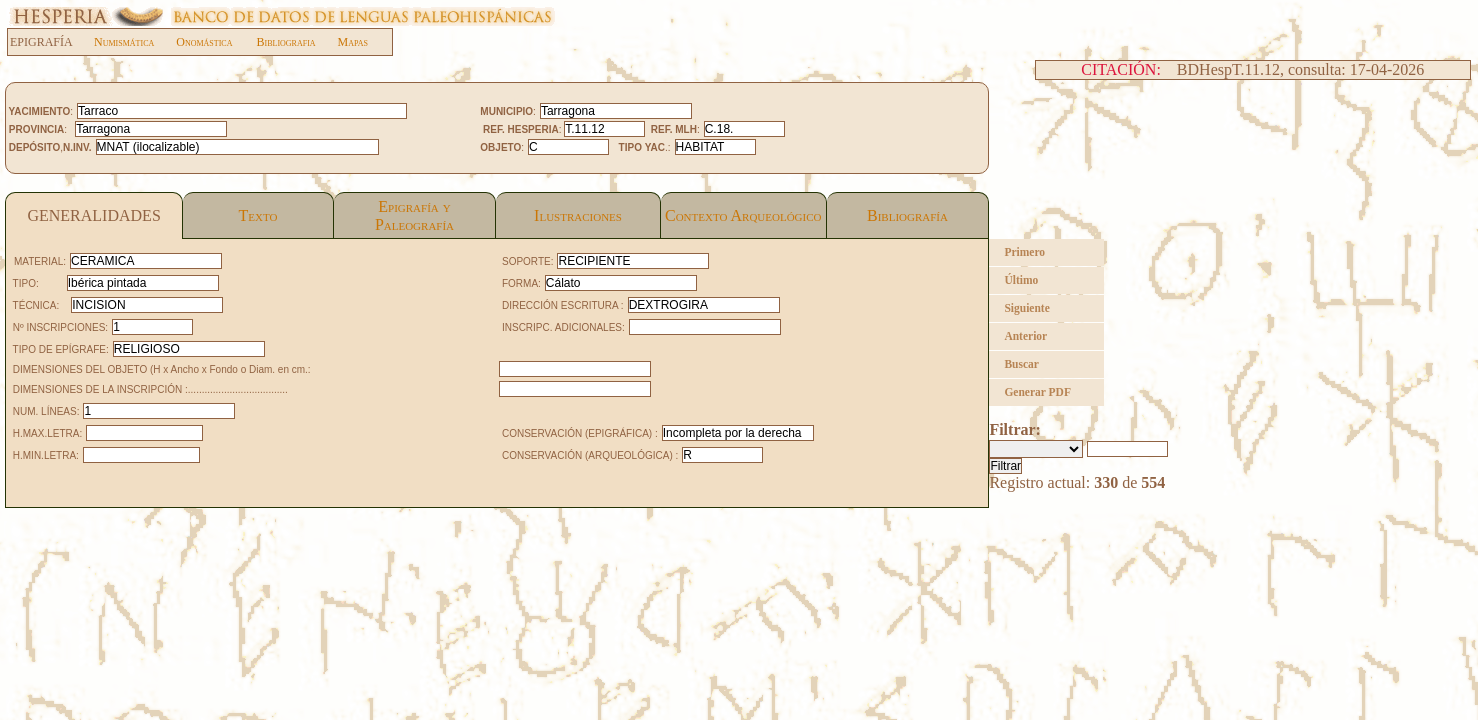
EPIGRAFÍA (51, 42)
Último (1021, 280)
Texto (258, 215)
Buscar (1021, 364)
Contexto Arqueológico (743, 215)
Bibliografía (907, 215)
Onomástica (204, 42)
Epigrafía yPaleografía (414, 215)
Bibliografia (285, 42)
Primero (1024, 252)
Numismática (124, 42)
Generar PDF (1037, 392)
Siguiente (1026, 308)
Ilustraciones (578, 215)
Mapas (353, 42)
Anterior (1025, 336)
